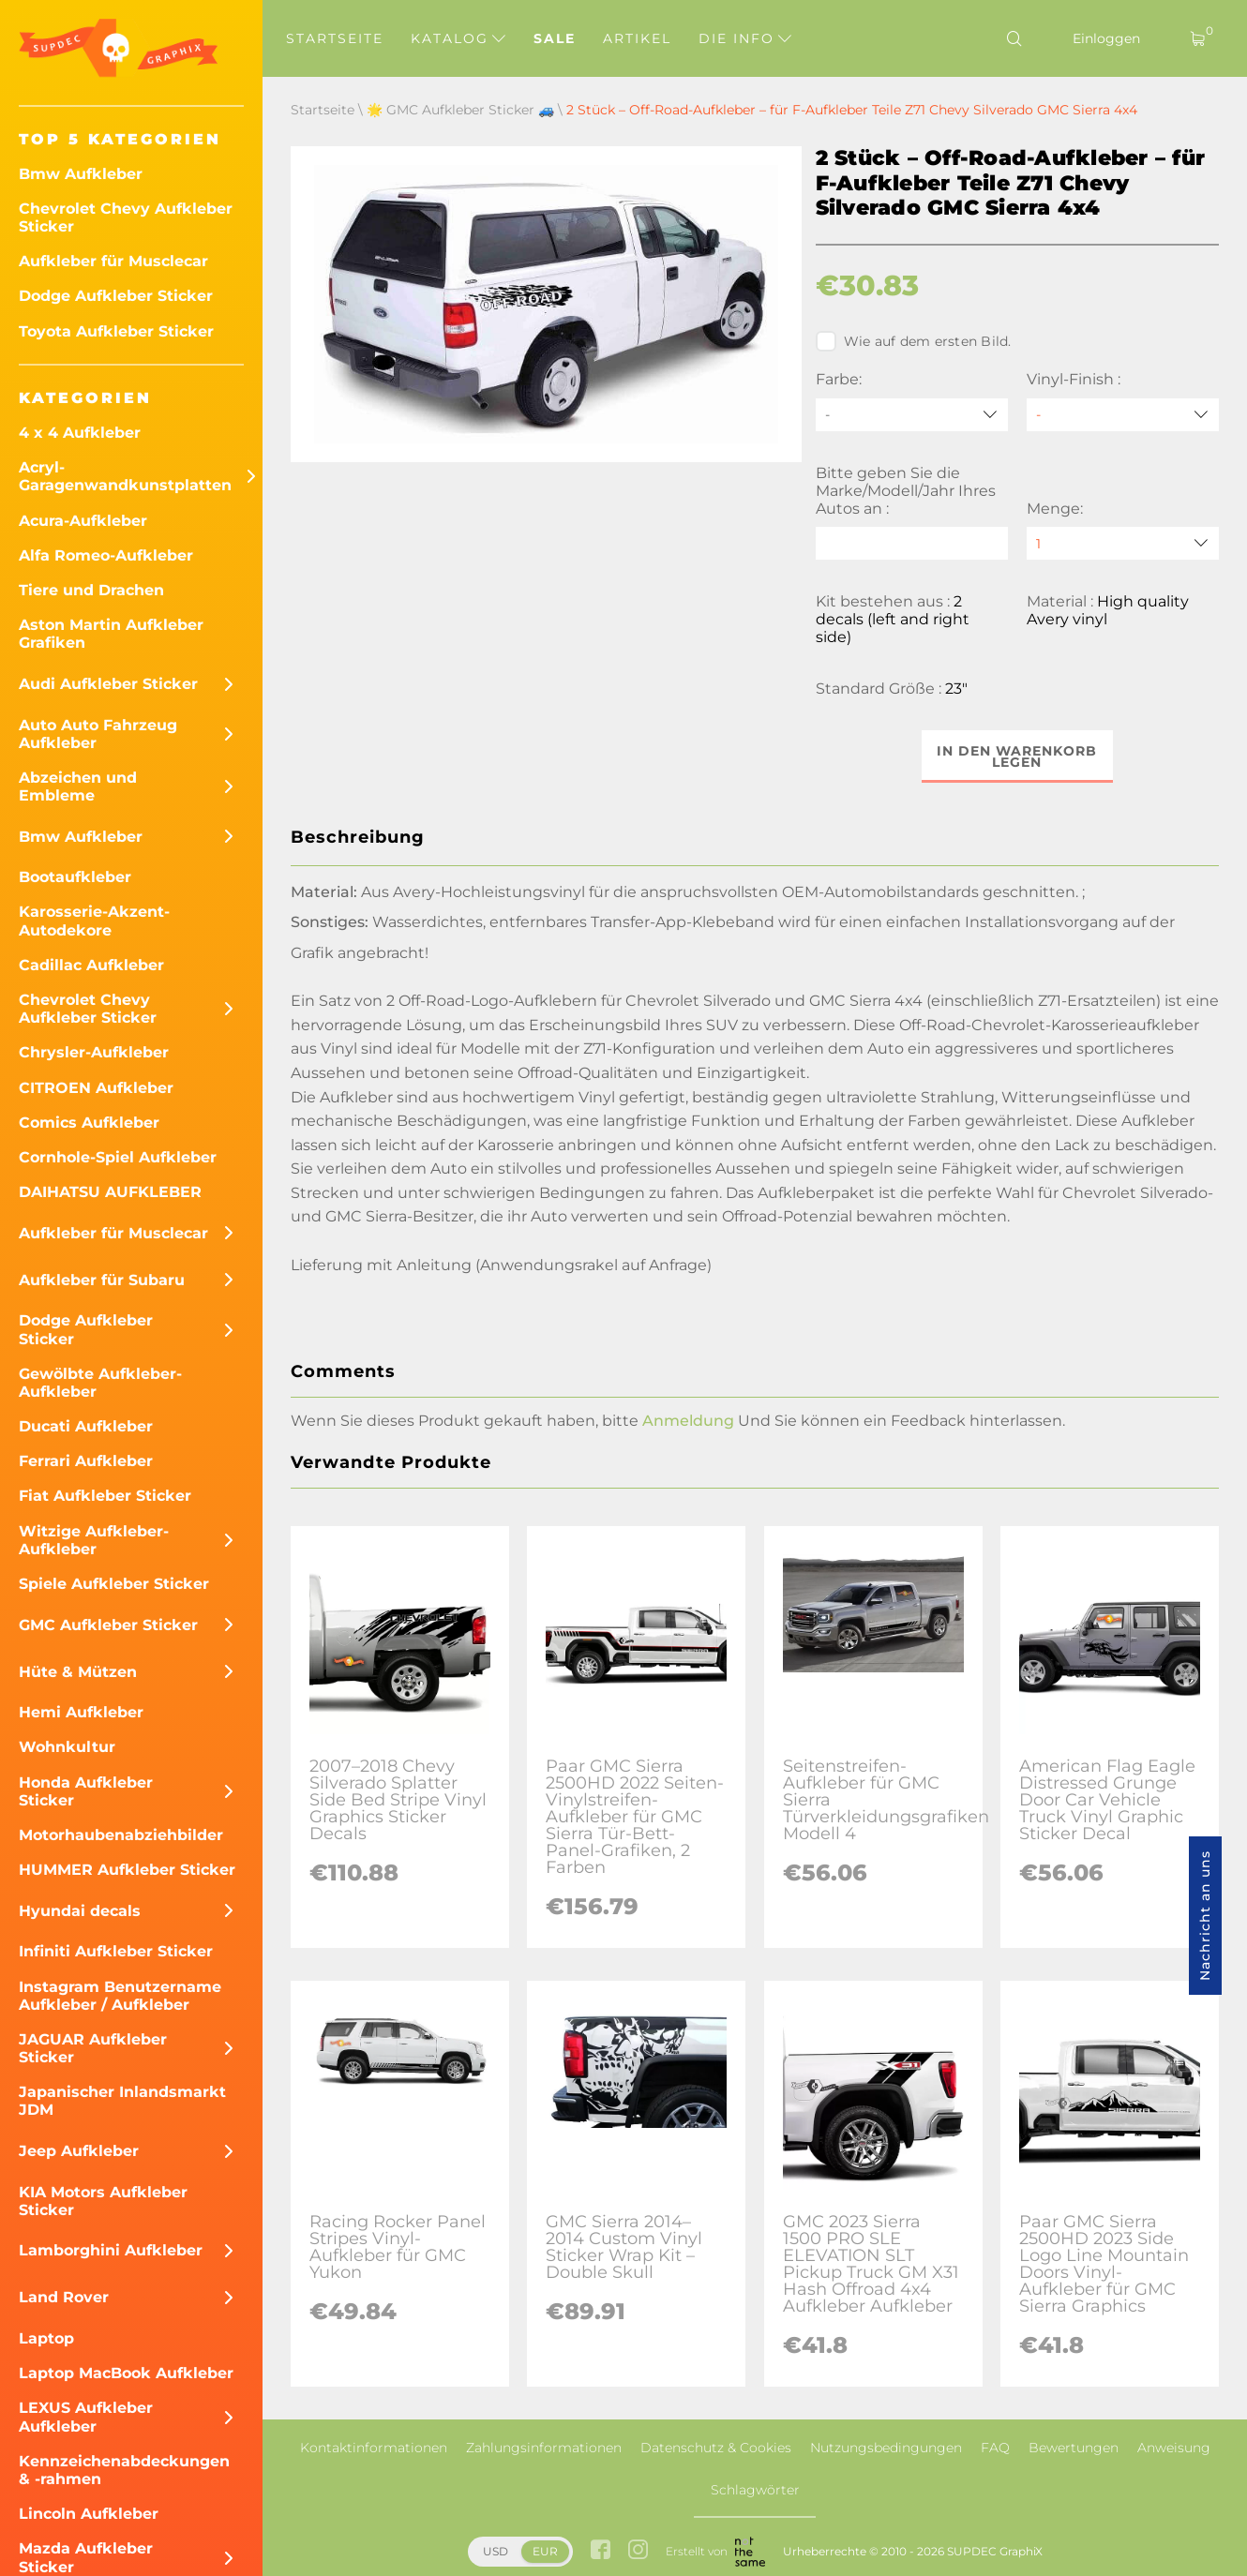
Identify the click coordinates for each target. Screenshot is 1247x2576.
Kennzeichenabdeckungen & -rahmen (124, 2470)
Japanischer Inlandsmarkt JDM (122, 2101)
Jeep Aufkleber (79, 2151)
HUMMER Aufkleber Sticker (127, 1870)
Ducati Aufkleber (86, 1426)
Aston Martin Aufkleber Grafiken (111, 633)
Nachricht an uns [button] (1204, 1915)
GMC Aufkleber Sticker (108, 1625)
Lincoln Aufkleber (88, 2514)
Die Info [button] (745, 38)
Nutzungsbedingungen (886, 2447)
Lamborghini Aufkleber (111, 2250)
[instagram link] (638, 2551)
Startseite (334, 38)
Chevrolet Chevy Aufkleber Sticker (126, 217)
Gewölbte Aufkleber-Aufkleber (100, 1382)
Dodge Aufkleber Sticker (116, 296)
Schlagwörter (755, 2489)
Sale (554, 38)
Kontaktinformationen (373, 2447)
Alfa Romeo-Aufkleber (106, 555)
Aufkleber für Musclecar (113, 261)
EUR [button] (545, 2551)
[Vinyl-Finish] (1123, 414)
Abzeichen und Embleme (78, 786)
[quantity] (1123, 543)
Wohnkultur (67, 1747)
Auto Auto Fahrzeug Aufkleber (98, 734)
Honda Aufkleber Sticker (86, 1791)
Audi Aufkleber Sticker (108, 684)
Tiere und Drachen (91, 590)
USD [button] (495, 2551)
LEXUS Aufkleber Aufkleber (86, 2416)
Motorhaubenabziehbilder (121, 1835)
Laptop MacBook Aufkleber (126, 2373)
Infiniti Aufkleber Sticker (116, 1951)
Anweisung (1173, 2447)
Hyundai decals (80, 1911)
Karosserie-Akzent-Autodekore (94, 920)
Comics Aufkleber (89, 1122)
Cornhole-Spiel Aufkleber (118, 1157)
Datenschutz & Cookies (715, 2447)
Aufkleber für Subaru (102, 1280)
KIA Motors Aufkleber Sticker (103, 2201)
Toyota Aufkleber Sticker (116, 331)
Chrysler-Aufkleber (94, 1052)
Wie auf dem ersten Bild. (914, 341)
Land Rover (64, 2297)
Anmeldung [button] (688, 1421)
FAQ (995, 2447)
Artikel (637, 38)
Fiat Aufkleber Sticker (105, 1496)
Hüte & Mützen (78, 1672)
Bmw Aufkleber (81, 174)
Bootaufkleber (75, 877)
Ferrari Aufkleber (86, 1461)
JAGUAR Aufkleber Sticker (93, 2048)
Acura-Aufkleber (83, 521)
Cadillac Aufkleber (91, 965)
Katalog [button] (458, 38)
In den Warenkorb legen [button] (1017, 756)
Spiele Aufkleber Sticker (114, 1584)
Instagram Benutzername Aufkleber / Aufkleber (120, 1996)
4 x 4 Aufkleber (80, 433)
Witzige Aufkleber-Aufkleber (94, 1540)
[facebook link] (600, 2551)
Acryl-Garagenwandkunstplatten (125, 476)
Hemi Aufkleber (81, 1712)
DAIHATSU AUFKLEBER (110, 1192)
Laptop (46, 2338)
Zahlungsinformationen (544, 2447)
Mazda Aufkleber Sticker (86, 2557)
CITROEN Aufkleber (96, 1088)
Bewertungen (1074, 2447)
